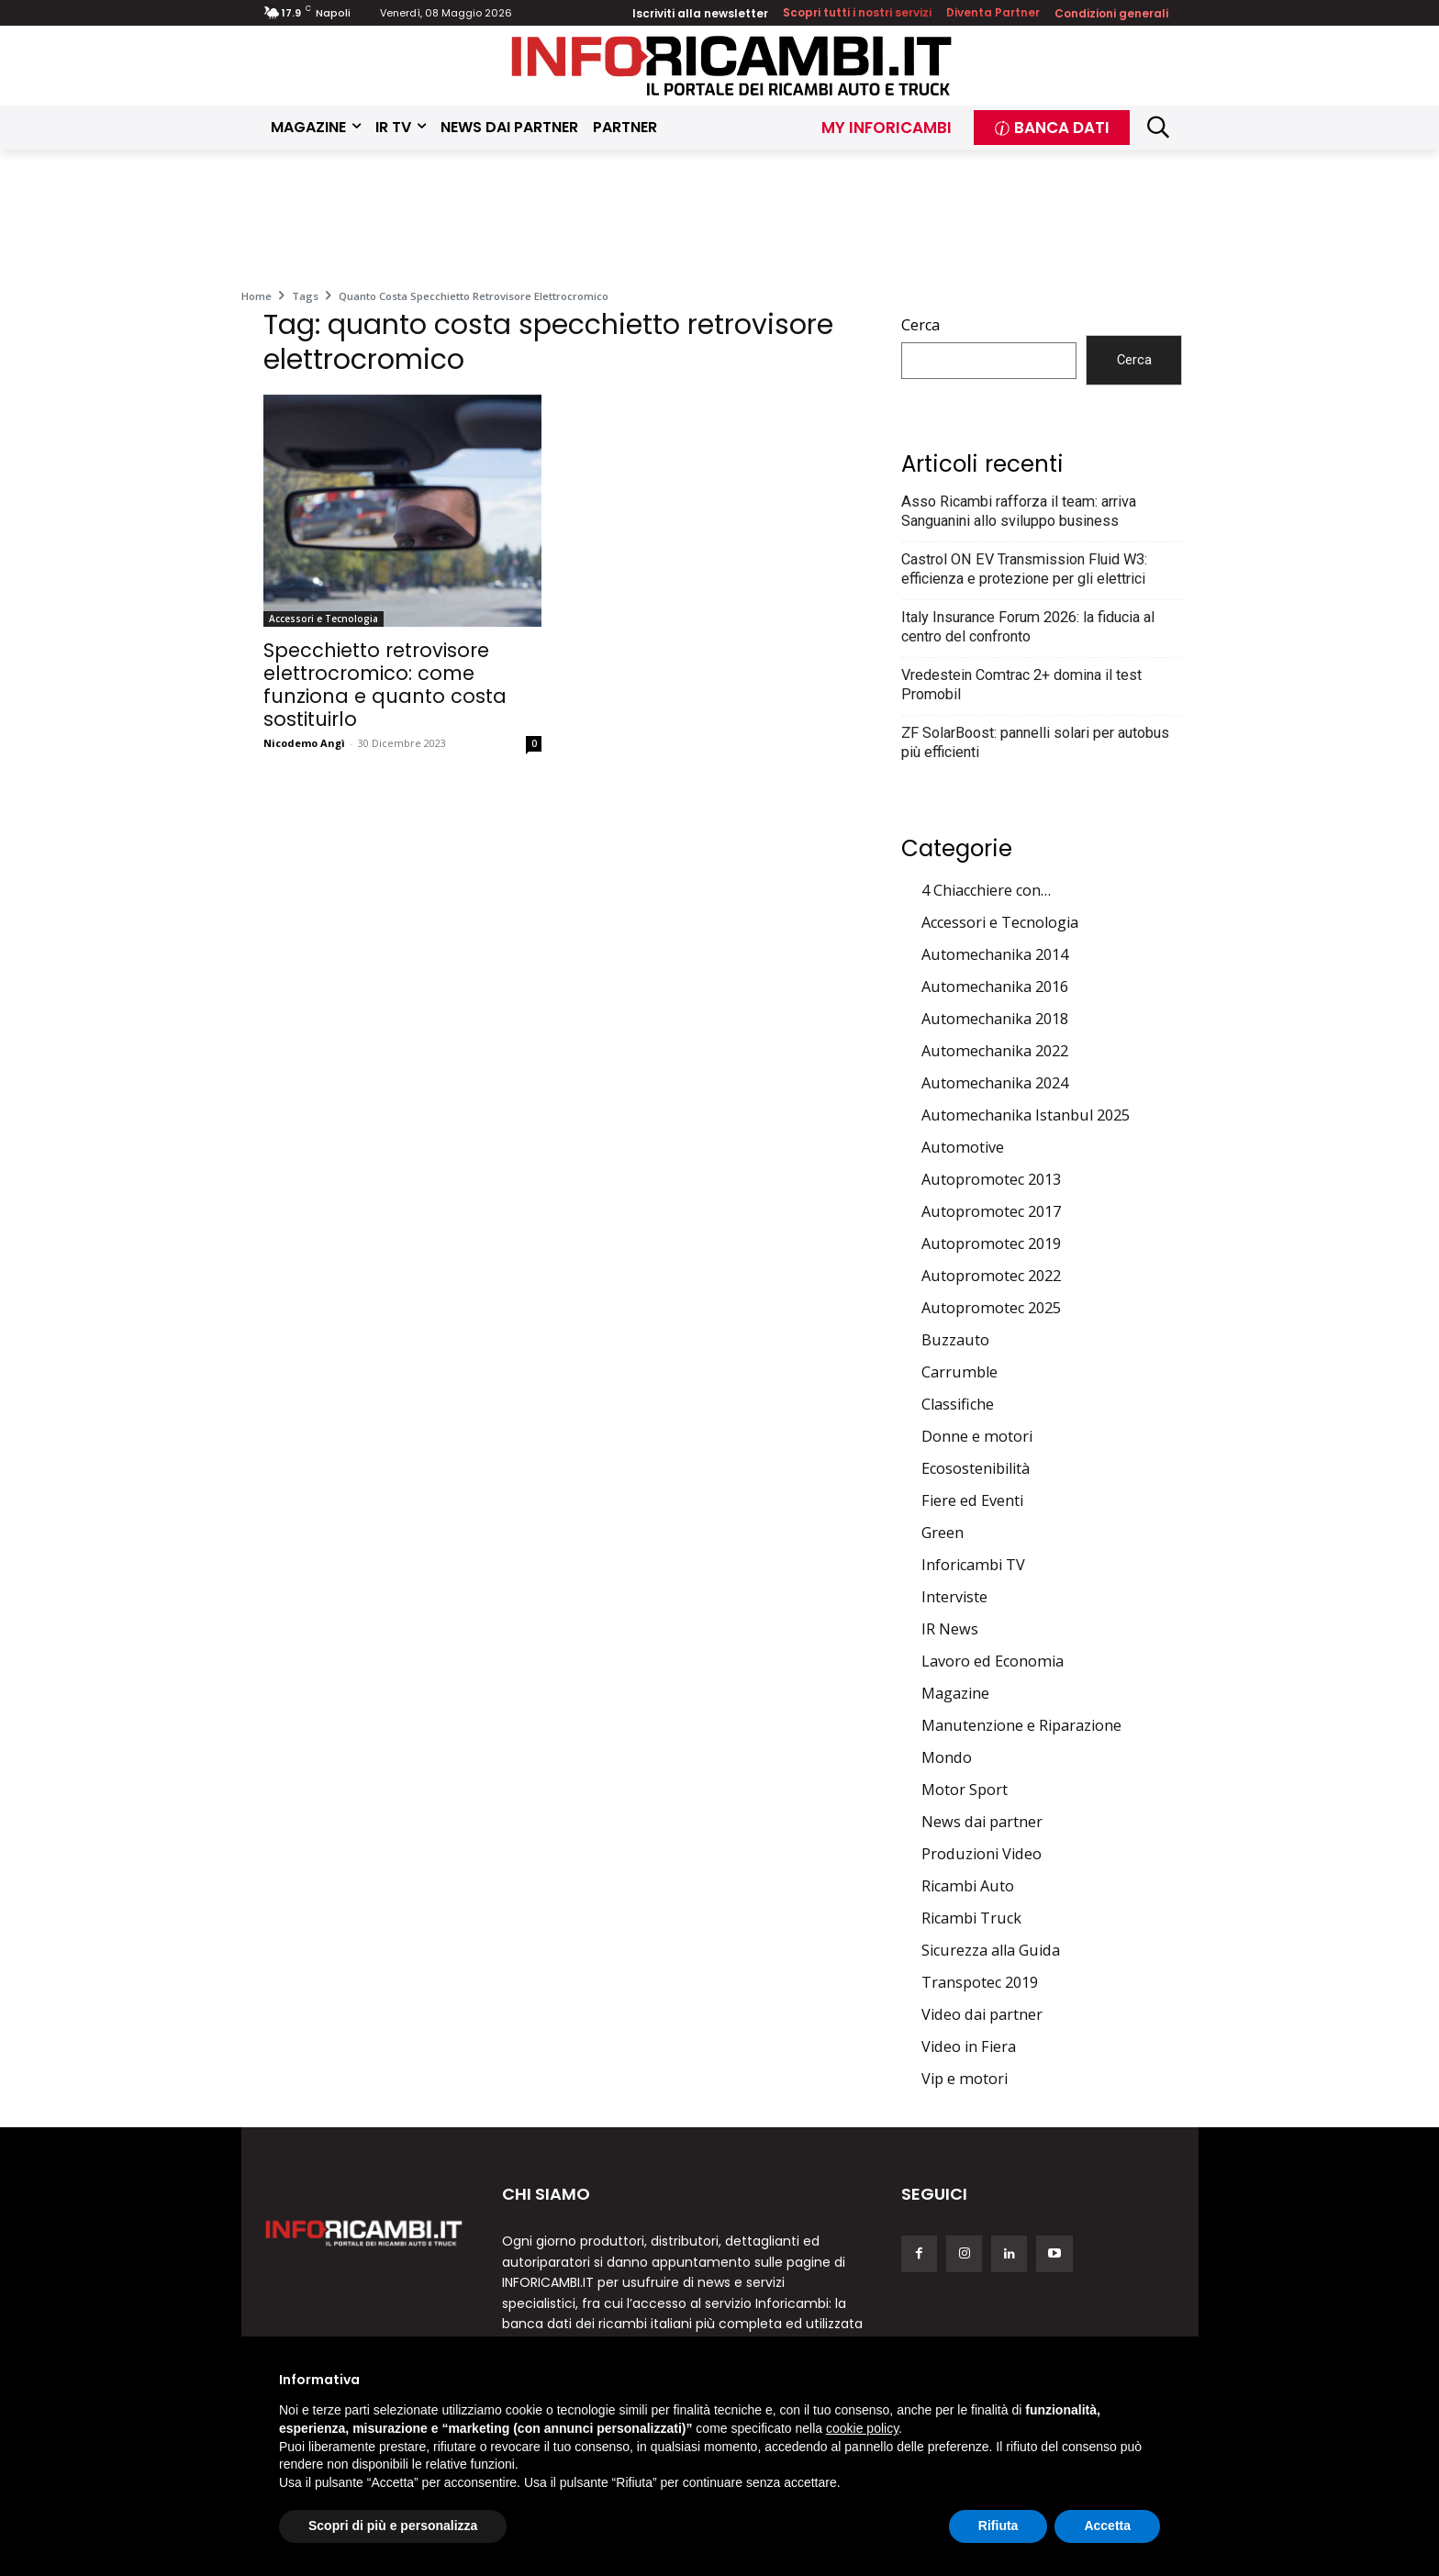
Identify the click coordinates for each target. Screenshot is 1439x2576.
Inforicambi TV (973, 1565)
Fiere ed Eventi (972, 1500)
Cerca (920, 325)
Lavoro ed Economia (992, 1661)
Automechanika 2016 (994, 986)
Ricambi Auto (967, 1886)
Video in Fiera (968, 2046)
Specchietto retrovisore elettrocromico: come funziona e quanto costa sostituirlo (385, 684)
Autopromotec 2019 (991, 1243)
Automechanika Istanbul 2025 (1025, 1115)
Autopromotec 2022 (991, 1276)
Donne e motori (976, 1436)
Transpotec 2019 (979, 1982)
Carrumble (959, 1372)
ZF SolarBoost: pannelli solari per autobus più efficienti (1035, 742)
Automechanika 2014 (994, 954)
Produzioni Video (981, 1854)
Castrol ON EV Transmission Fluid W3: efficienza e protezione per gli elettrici (1024, 569)
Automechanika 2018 (994, 1019)
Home (256, 296)
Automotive (962, 1147)
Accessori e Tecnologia (323, 618)
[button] (1158, 127)
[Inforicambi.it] (731, 65)
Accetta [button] (1107, 2525)
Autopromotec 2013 (991, 1179)
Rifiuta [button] (998, 2525)
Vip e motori (964, 2079)
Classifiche (957, 1404)
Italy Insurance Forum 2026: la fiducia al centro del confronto (1028, 626)
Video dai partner (982, 2014)
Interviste (954, 1597)
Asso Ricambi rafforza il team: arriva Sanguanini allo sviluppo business (1018, 511)
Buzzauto (955, 1340)
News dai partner (982, 1822)
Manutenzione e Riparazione (1021, 1725)
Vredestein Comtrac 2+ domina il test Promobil (1021, 684)
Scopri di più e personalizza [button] (392, 2525)
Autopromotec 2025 (991, 1308)
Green (942, 1532)
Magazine (955, 1693)
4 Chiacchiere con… (986, 890)
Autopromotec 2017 (991, 1211)
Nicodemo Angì (304, 743)
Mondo (946, 1757)
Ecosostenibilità (975, 1468)
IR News (949, 1629)
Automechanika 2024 (994, 1083)
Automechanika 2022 (994, 1051)
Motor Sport (964, 1789)
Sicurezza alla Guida (990, 1950)
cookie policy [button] (862, 2428)
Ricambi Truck (971, 1918)
